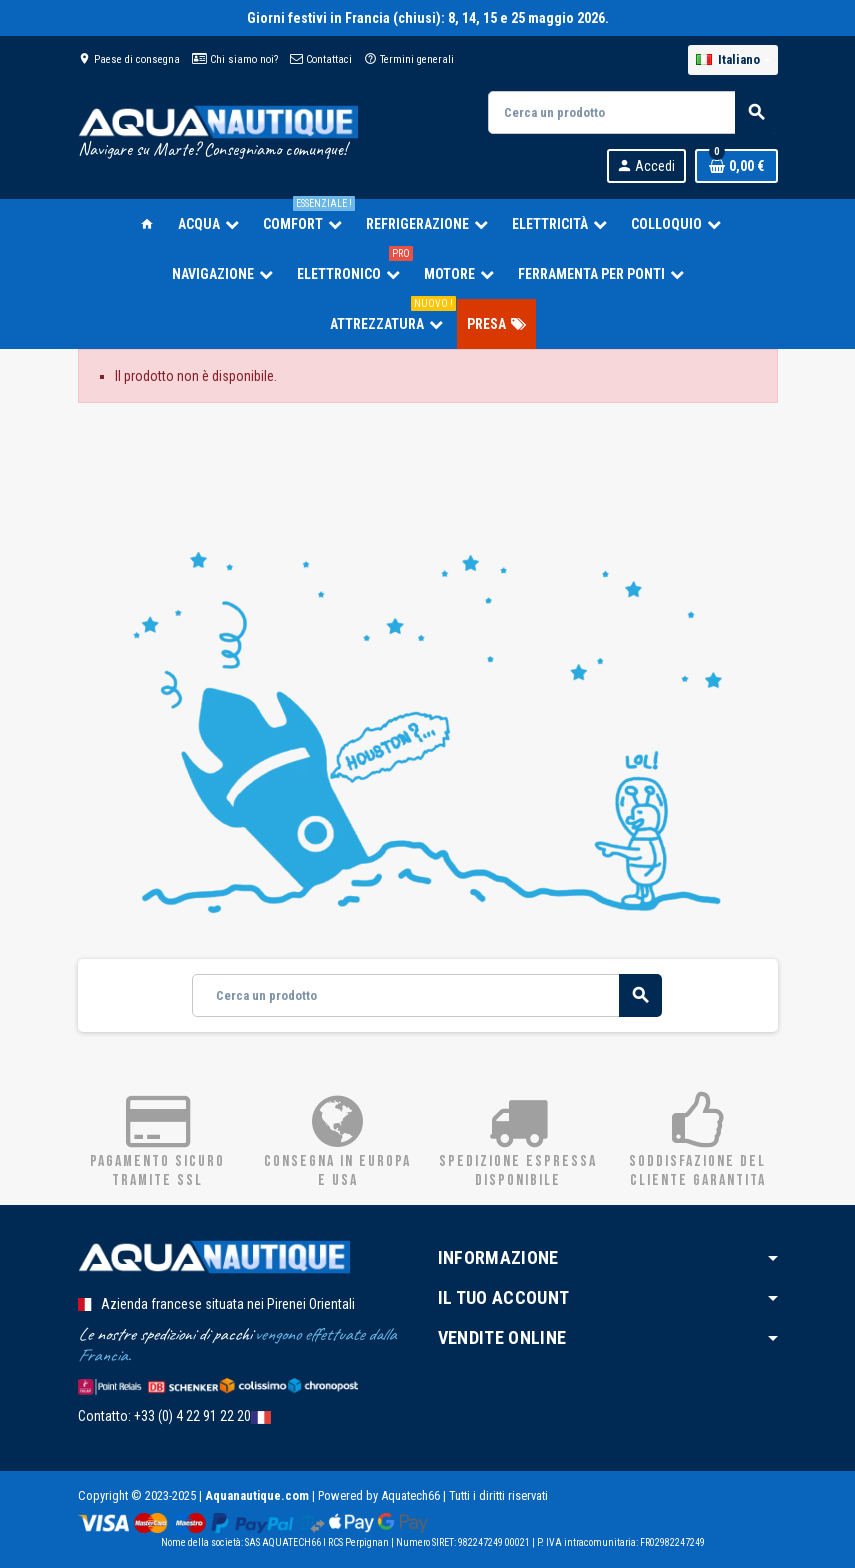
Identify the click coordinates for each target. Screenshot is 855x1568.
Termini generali (409, 59)
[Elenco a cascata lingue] (732, 60)
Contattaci (321, 59)
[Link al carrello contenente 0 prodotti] (736, 166)
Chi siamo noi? (235, 59)
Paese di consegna (129, 59)
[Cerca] (632, 112)
